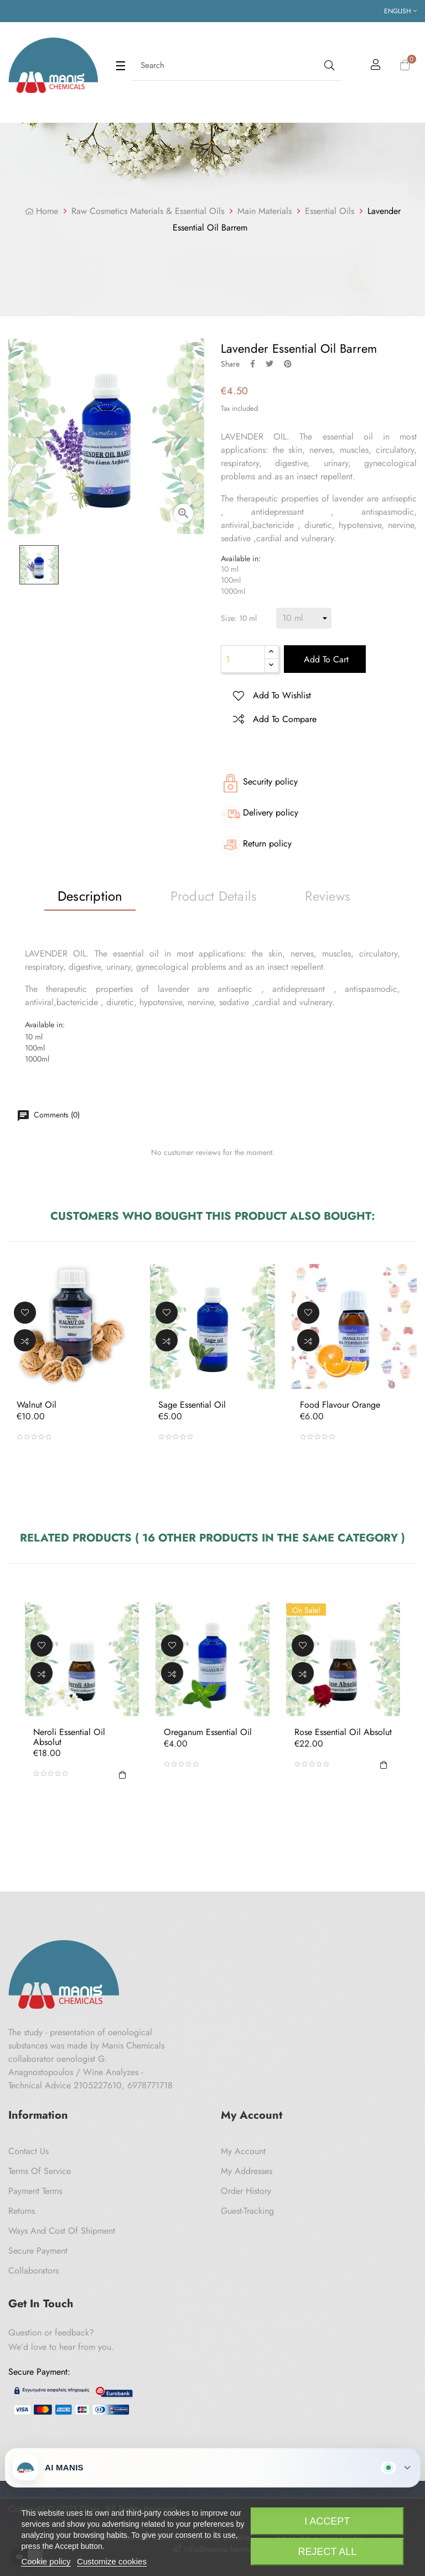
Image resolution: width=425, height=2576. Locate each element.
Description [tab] (90, 896)
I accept (327, 2521)
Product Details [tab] (213, 896)
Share (252, 363)
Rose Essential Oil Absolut (343, 1732)
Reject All (327, 2551)
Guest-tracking (247, 2210)
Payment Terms (35, 2191)
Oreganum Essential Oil (208, 1732)
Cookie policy (45, 2561)
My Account (243, 2151)
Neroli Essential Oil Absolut (69, 1737)
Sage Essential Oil (192, 1405)
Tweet (269, 363)
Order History (246, 2191)
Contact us (28, 2151)
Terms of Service (39, 2171)
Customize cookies (112, 2561)
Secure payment (38, 2250)
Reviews (327, 896)
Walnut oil (36, 1405)
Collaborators (33, 2270)
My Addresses (246, 2171)
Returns (21, 2210)
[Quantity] (243, 659)
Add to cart (325, 659)
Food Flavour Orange (340, 1405)
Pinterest (288, 363)
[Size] (303, 618)
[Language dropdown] (400, 11)
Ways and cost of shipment (61, 2230)
